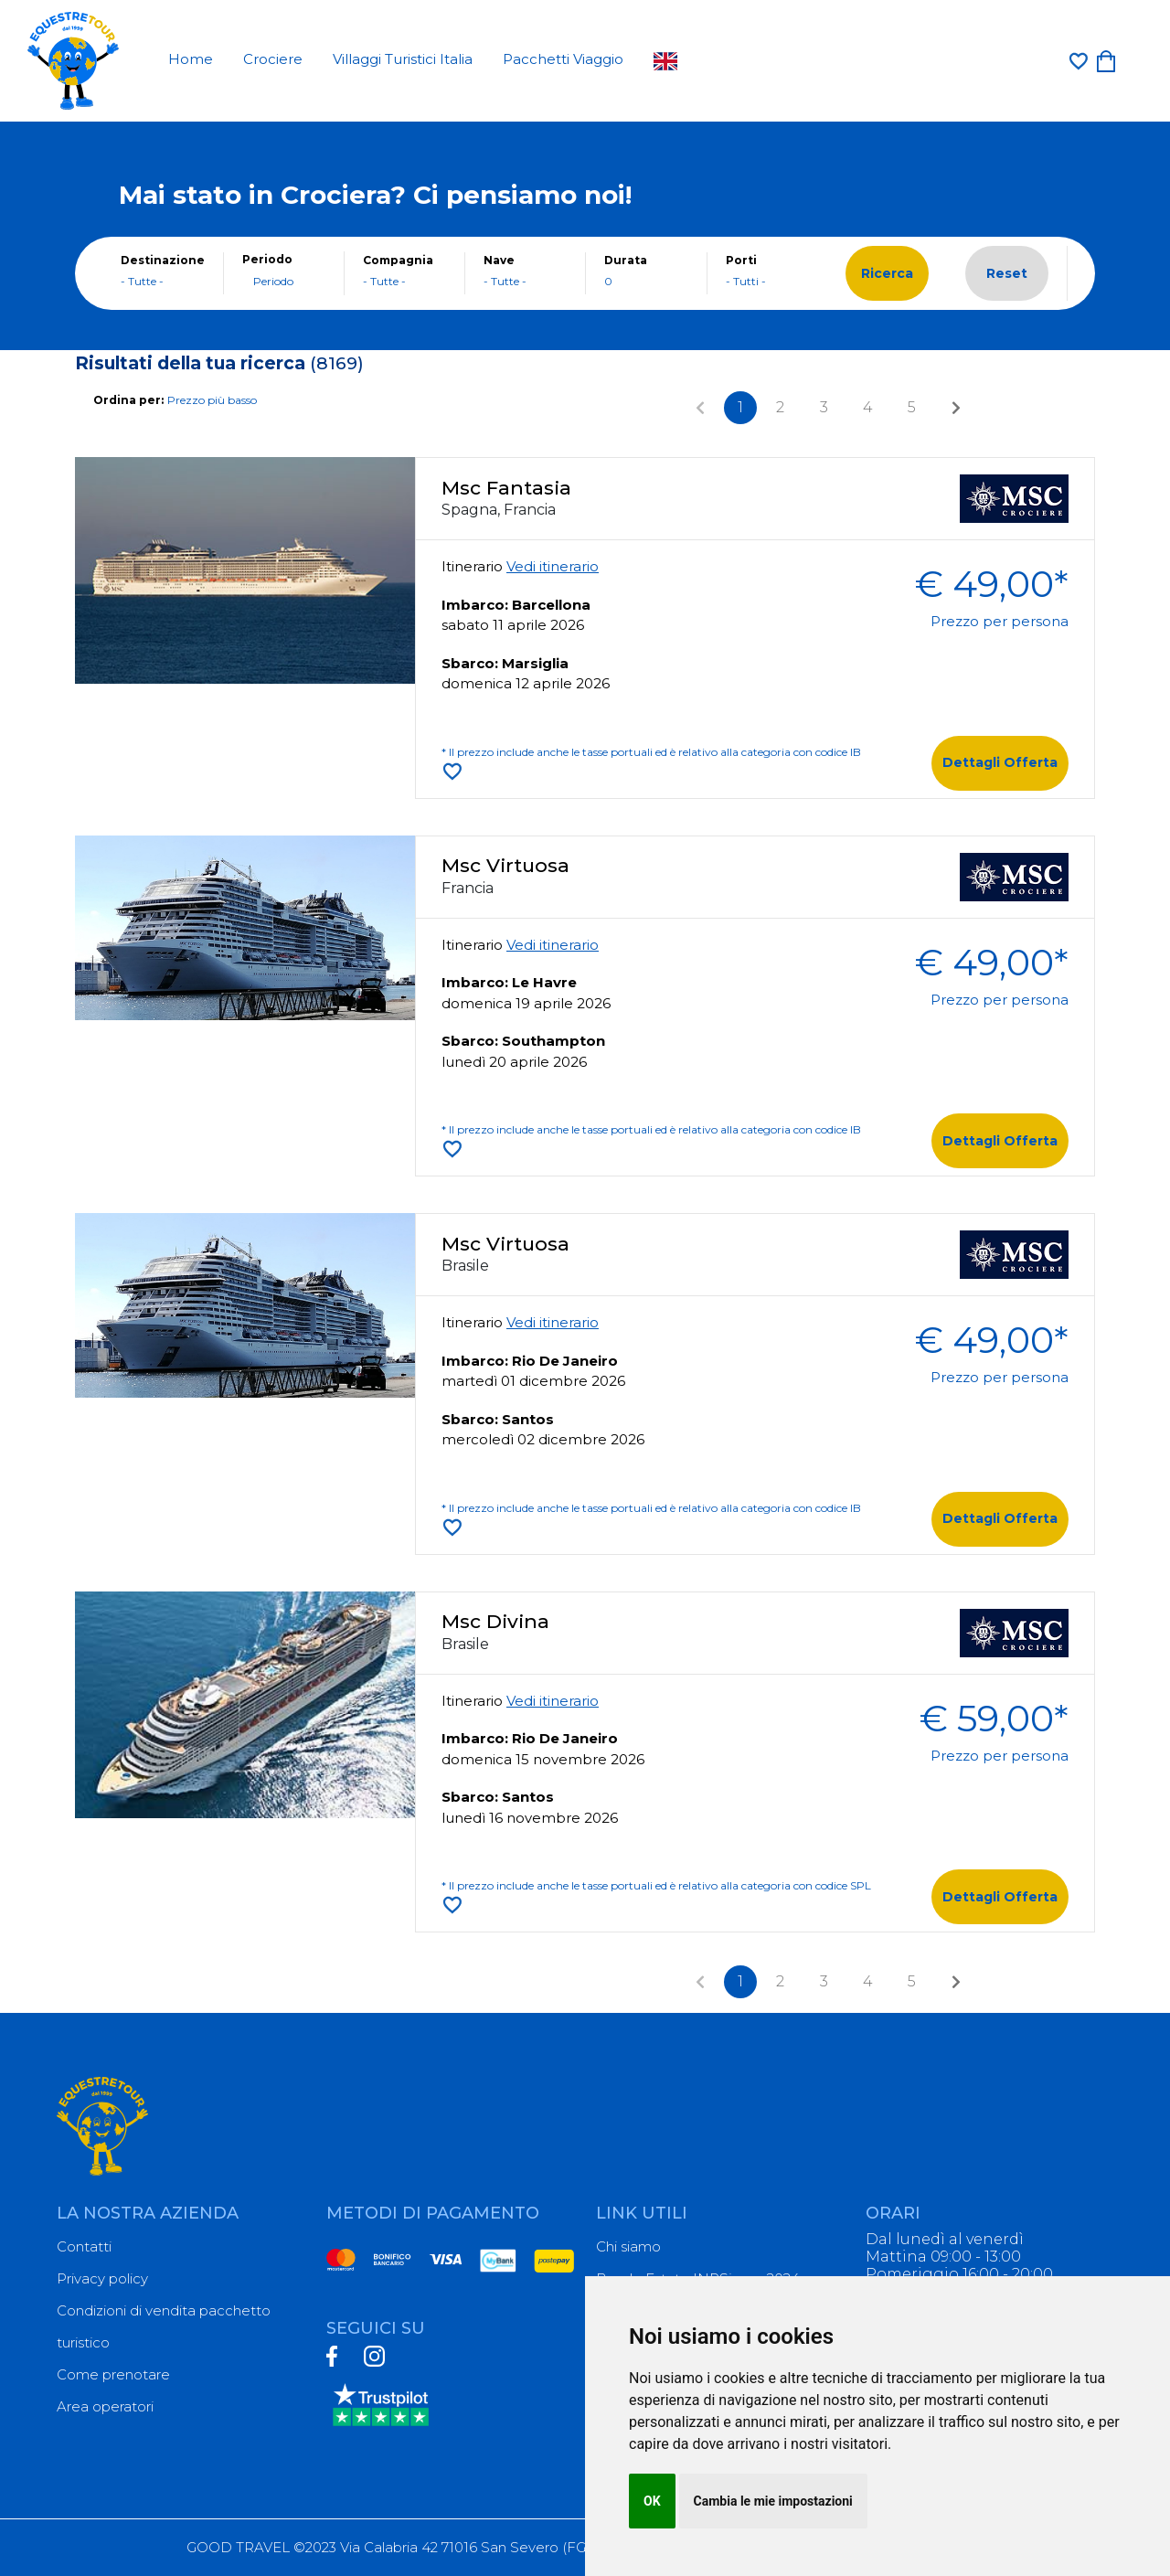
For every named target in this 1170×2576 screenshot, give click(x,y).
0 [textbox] (608, 281)
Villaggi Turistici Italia (403, 59)
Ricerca (887, 273)
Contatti (84, 2246)
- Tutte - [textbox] (142, 281)
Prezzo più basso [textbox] (212, 400)
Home (190, 59)
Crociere (273, 59)
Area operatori (105, 2406)
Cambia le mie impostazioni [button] (773, 2501)
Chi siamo (628, 2246)
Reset (1006, 273)
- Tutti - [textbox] (746, 281)
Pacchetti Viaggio (563, 59)
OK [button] (652, 2501)
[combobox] (163, 281)
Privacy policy (102, 2278)
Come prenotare (113, 2374)
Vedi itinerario (552, 566)
